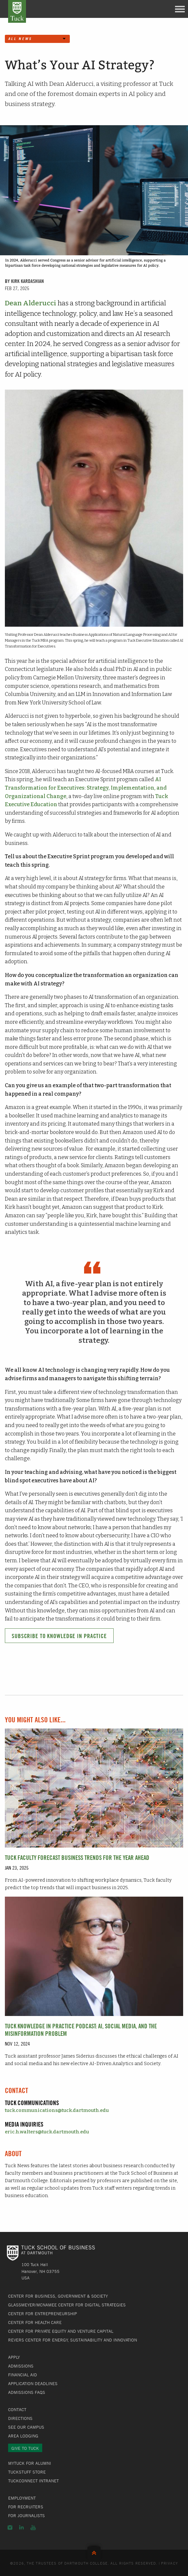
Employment (22, 2498)
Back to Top (94, 2551)
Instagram (9, 2527)
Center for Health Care (35, 2322)
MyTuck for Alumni (29, 2463)
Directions (20, 2418)
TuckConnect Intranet (33, 2480)
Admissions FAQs (26, 2392)
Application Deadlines (32, 2383)
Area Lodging (23, 2435)
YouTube (33, 2527)
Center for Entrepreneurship (42, 2313)
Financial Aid (22, 2374)
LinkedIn (21, 2527)
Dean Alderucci (30, 303)
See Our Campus (26, 2427)
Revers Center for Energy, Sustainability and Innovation (72, 2339)
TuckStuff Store (27, 2472)
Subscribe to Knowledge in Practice (59, 1636)
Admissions (20, 2366)
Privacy (169, 2563)
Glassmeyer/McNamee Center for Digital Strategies (67, 2304)
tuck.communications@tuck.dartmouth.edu (57, 2110)
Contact (17, 2409)
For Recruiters (25, 2506)
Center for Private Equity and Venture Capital (60, 2331)
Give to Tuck (25, 2448)
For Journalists (26, 2515)
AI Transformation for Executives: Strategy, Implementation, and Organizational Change (86, 787)
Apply (14, 2357)
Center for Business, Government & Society (58, 2296)
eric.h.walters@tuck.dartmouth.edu (47, 2132)
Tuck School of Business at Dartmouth (17, 11)
